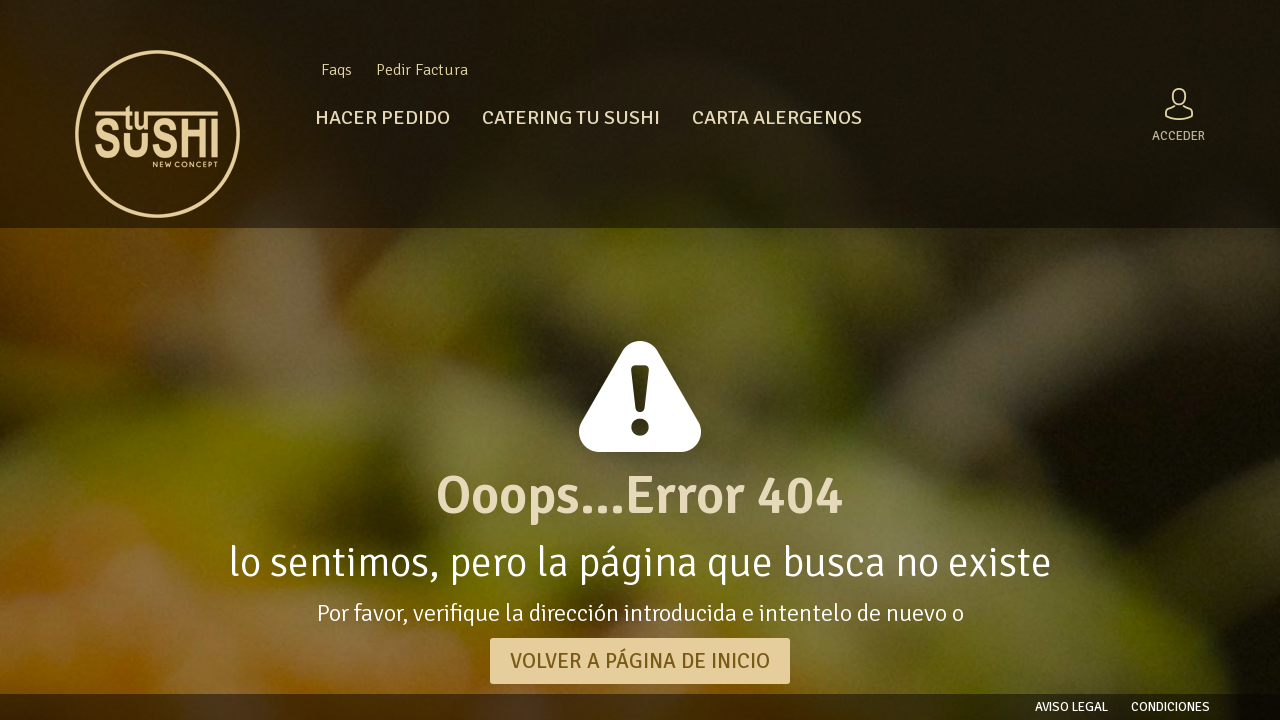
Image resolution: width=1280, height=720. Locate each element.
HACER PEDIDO (382, 117)
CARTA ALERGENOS (777, 117)
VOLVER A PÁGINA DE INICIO (640, 661)
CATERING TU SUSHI (571, 117)
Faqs (336, 70)
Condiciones (1170, 707)
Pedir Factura (422, 70)
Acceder (1178, 112)
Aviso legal (1071, 707)
